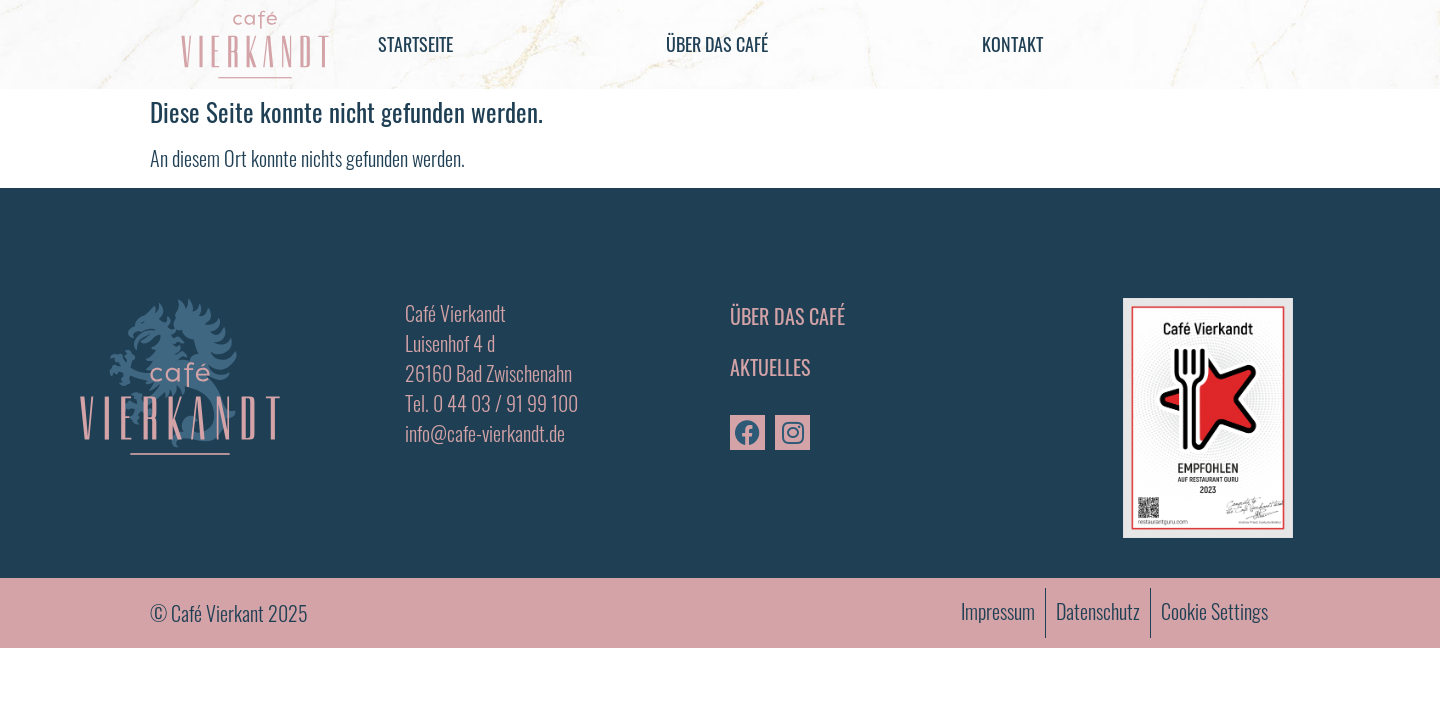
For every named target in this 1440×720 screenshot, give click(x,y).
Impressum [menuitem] (998, 611)
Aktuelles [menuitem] (770, 367)
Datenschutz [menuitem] (1098, 611)
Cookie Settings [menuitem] (1214, 611)
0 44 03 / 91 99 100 (505, 403)
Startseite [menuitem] (415, 44)
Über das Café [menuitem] (717, 44)
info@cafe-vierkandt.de (485, 433)
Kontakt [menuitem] (1012, 44)
